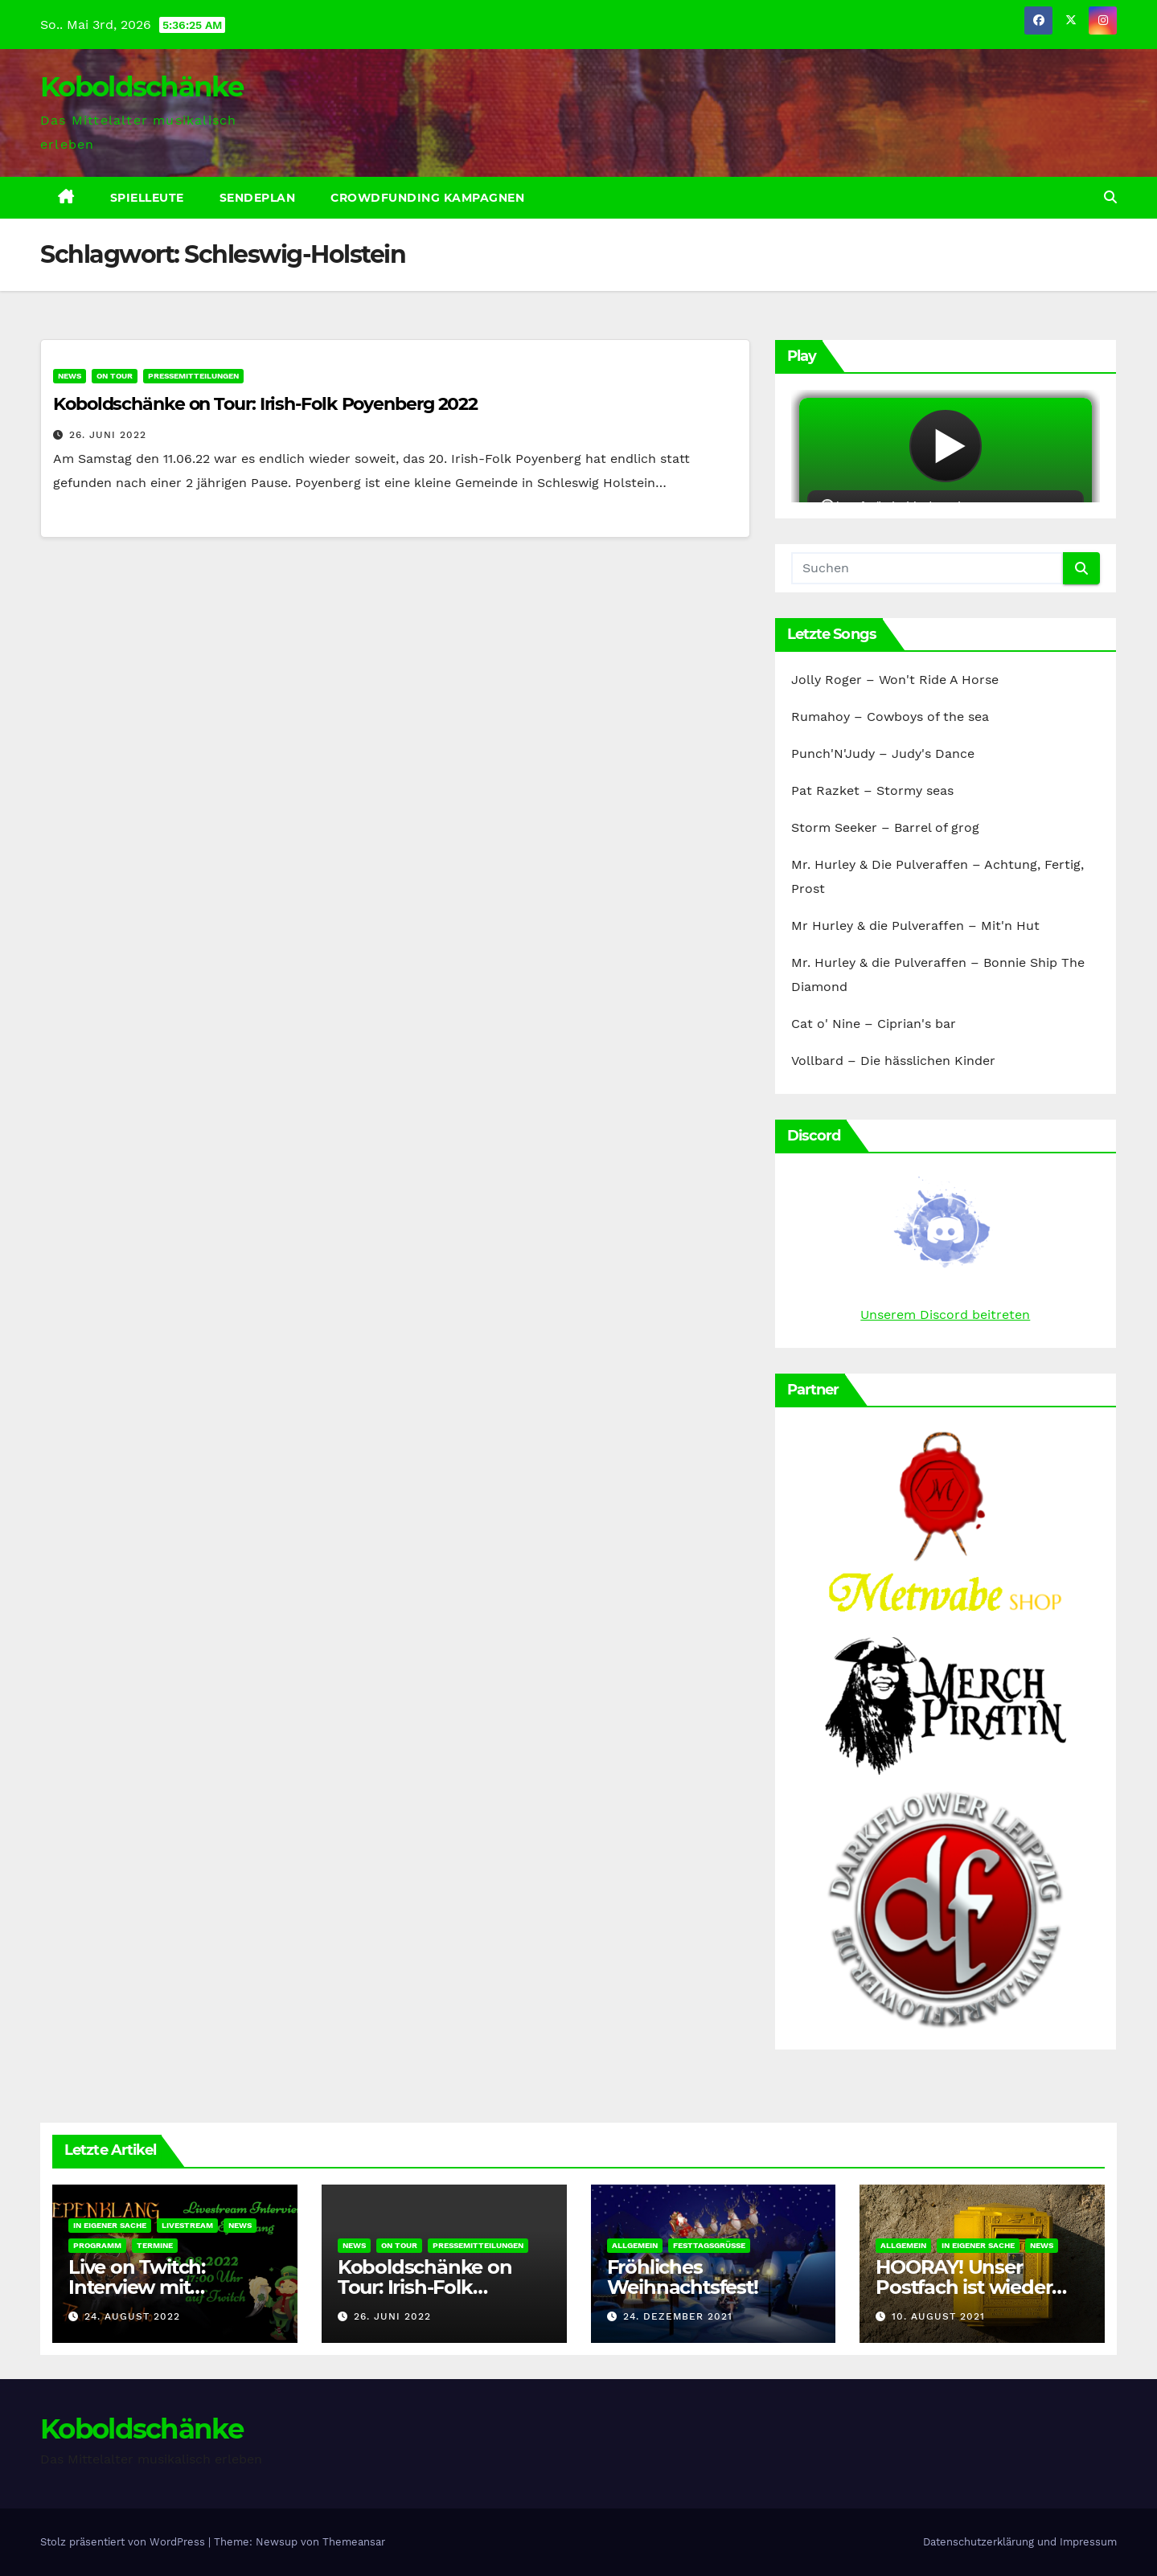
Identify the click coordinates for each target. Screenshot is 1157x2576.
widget (945, 446)
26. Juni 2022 (107, 434)
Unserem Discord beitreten (945, 1314)
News (69, 375)
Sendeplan (258, 197)
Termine (155, 2245)
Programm (97, 2245)
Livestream (187, 2225)
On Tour (114, 375)
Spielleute (147, 197)
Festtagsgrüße (709, 2245)
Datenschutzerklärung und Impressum (1020, 2542)
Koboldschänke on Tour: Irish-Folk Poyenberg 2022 (265, 404)
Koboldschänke (141, 87)
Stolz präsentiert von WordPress (124, 2542)
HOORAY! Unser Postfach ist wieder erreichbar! (964, 2287)
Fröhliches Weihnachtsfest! (682, 2277)
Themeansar (353, 2542)
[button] (1110, 197)
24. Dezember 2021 (677, 2316)
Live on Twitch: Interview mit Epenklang (136, 2287)
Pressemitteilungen (193, 375)
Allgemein (635, 2245)
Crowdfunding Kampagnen (427, 197)
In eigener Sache (109, 2225)
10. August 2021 (938, 2316)
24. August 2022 (132, 2316)
